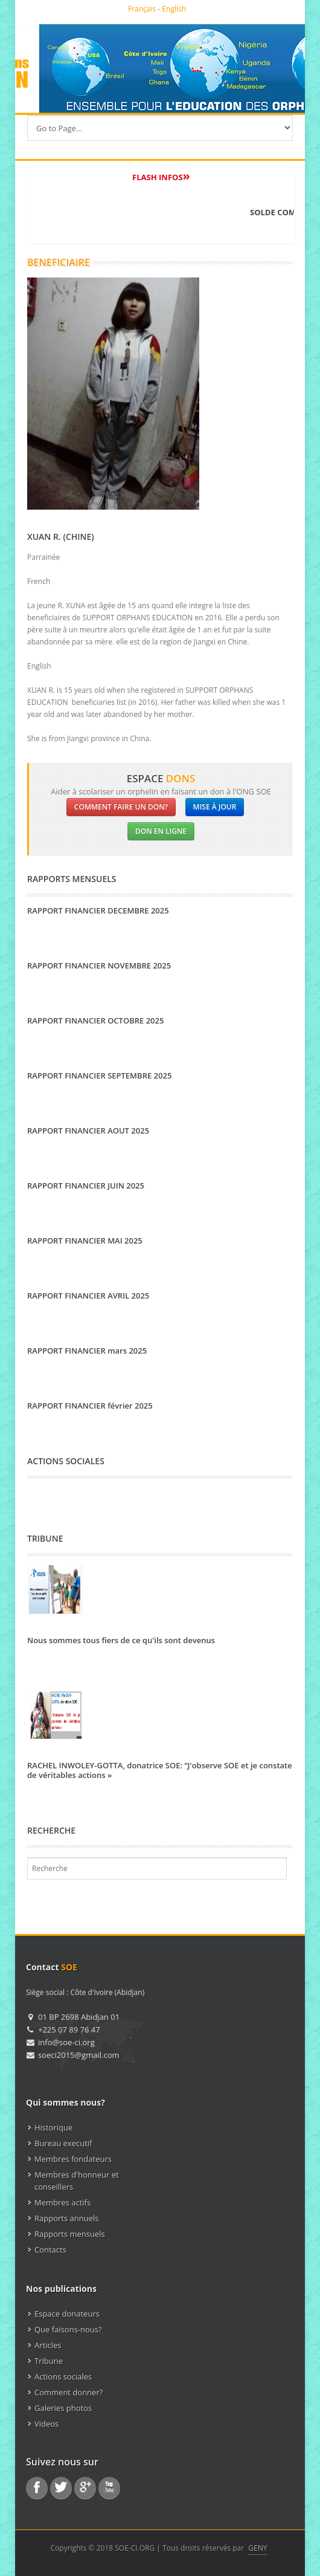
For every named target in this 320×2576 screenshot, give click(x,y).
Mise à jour (215, 807)
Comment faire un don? (121, 807)
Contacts (50, 2249)
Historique (53, 2127)
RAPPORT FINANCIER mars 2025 (87, 1350)
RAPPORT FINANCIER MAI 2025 (84, 1240)
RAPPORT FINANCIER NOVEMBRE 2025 (99, 965)
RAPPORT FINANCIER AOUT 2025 (88, 1130)
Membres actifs (62, 2202)
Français (142, 9)
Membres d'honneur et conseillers (76, 2180)
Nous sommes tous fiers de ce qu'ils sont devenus (121, 1640)
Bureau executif (63, 2143)
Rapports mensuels (69, 2233)
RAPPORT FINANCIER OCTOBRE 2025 (95, 1020)
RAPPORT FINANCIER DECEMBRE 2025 (98, 910)
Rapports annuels (66, 2218)
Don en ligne (161, 831)
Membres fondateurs (73, 2158)
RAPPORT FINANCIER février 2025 (90, 1405)
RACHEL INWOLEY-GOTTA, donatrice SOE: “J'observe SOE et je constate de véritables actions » (159, 1770)
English (174, 9)
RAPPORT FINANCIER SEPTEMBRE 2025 (99, 1075)
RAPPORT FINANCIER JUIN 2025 (85, 1185)
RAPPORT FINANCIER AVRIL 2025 (88, 1295)
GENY (257, 2548)
